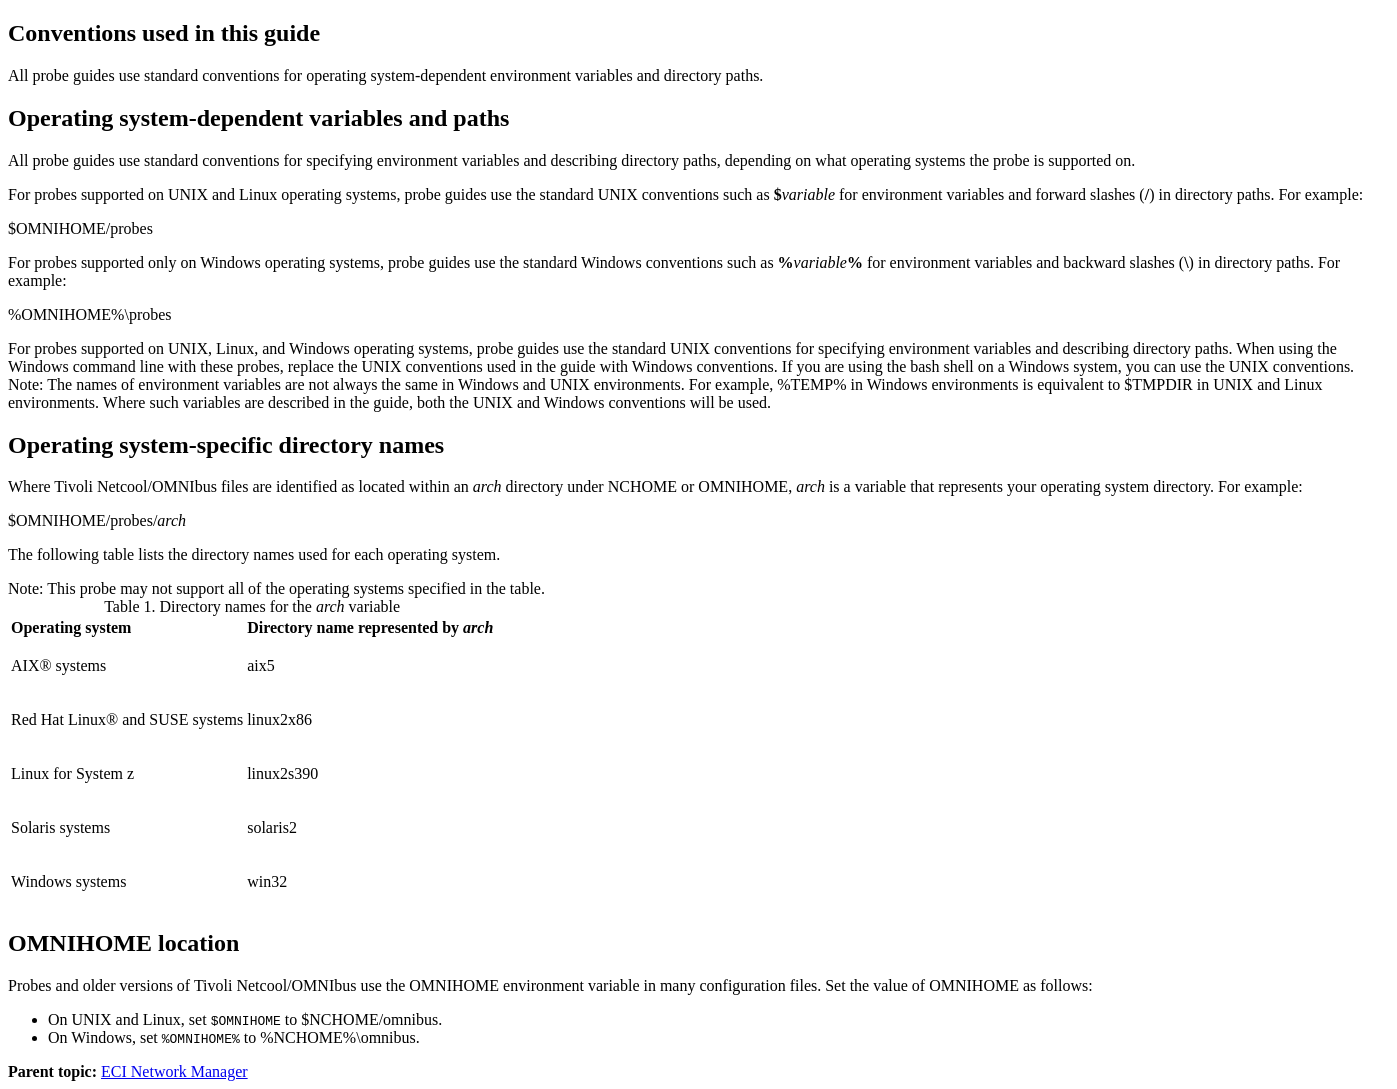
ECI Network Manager (174, 1071)
